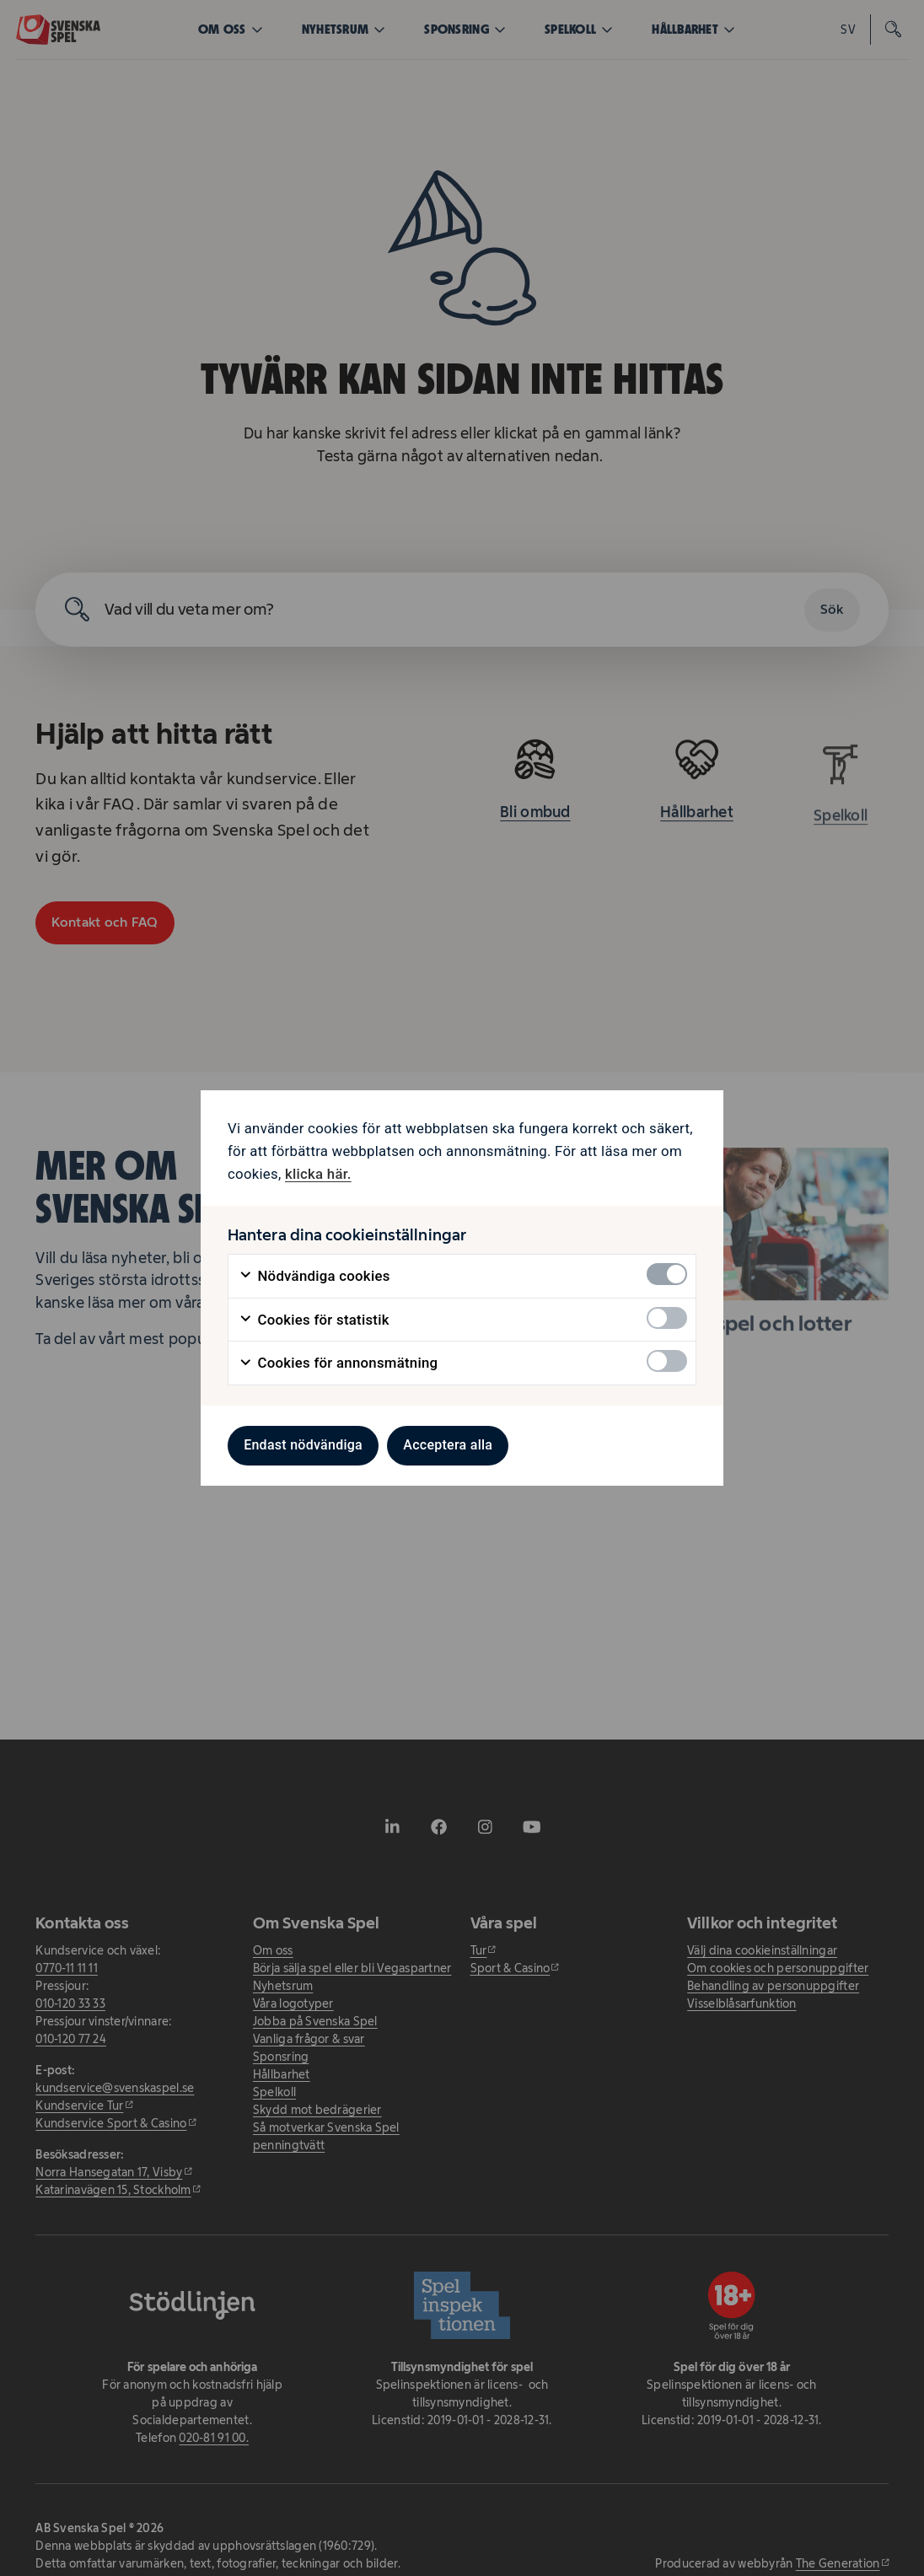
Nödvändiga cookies (314, 1276)
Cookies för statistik (314, 1320)
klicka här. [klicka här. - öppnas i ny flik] (318, 1173)
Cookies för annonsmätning (338, 1363)
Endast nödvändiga (303, 1445)
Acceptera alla (447, 1445)
